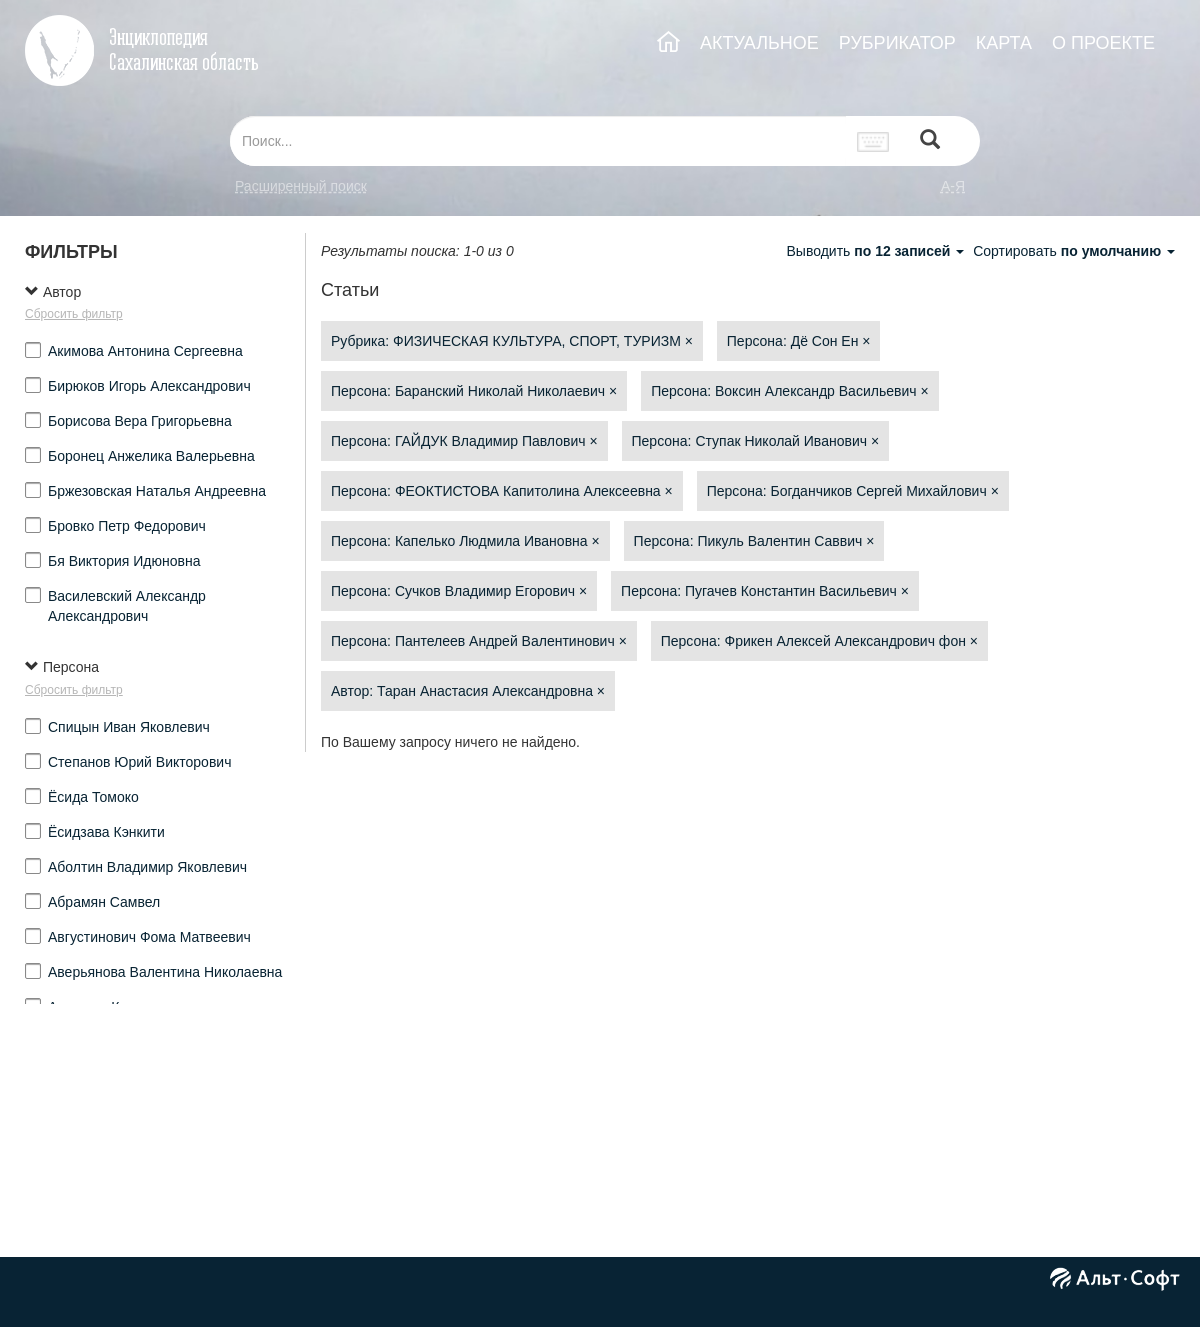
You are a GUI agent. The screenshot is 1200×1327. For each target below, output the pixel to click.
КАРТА (1004, 43)
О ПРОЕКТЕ (1103, 43)
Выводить (877, 251)
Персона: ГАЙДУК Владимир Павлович (464, 441)
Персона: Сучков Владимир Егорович (459, 591)
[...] (538, 141)
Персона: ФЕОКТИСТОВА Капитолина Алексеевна (502, 491)
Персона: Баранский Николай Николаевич (474, 391)
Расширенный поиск (301, 186)
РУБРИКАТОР (897, 43)
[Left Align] (930, 141)
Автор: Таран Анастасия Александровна (468, 691)
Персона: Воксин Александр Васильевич (789, 391)
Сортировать (1074, 251)
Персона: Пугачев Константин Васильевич (765, 591)
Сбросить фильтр (74, 314)
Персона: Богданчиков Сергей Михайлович (853, 491)
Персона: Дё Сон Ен (799, 341)
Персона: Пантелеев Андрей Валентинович (479, 641)
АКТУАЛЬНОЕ (759, 43)
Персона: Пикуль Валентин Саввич (754, 541)
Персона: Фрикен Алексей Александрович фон (819, 641)
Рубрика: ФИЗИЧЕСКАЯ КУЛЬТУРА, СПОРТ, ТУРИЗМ (512, 341)
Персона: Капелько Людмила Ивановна (465, 541)
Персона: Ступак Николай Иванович (756, 441)
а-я (953, 186)
